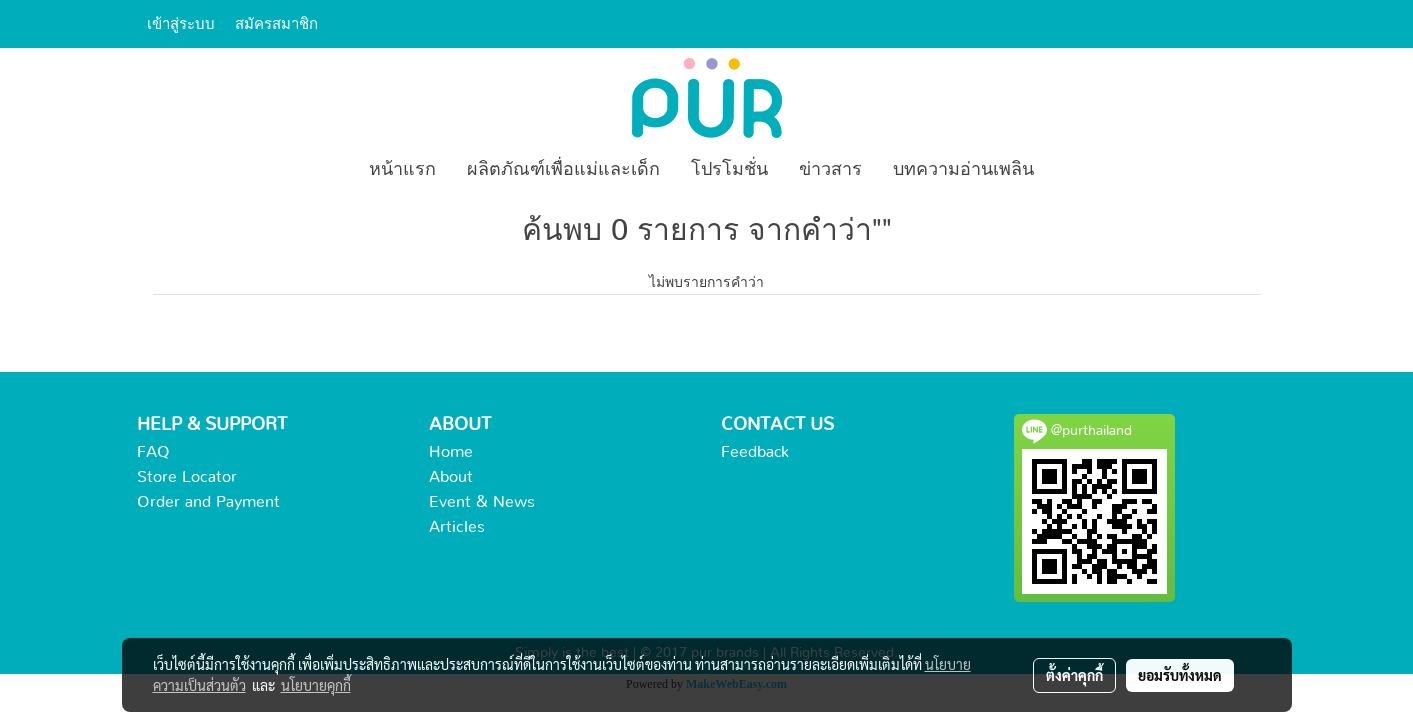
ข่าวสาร (830, 170)
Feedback (755, 452)
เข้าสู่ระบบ (181, 23)
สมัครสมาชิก (276, 23)
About (451, 477)
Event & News (482, 502)
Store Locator (187, 477)
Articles (457, 527)
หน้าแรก (402, 170)
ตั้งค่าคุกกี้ (1074, 675)
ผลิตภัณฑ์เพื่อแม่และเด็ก (563, 170)
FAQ (153, 452)
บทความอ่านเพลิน (963, 170)
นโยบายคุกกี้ (316, 685)
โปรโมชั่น (729, 170)
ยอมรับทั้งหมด (1180, 675)
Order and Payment (208, 502)
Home (451, 452)
